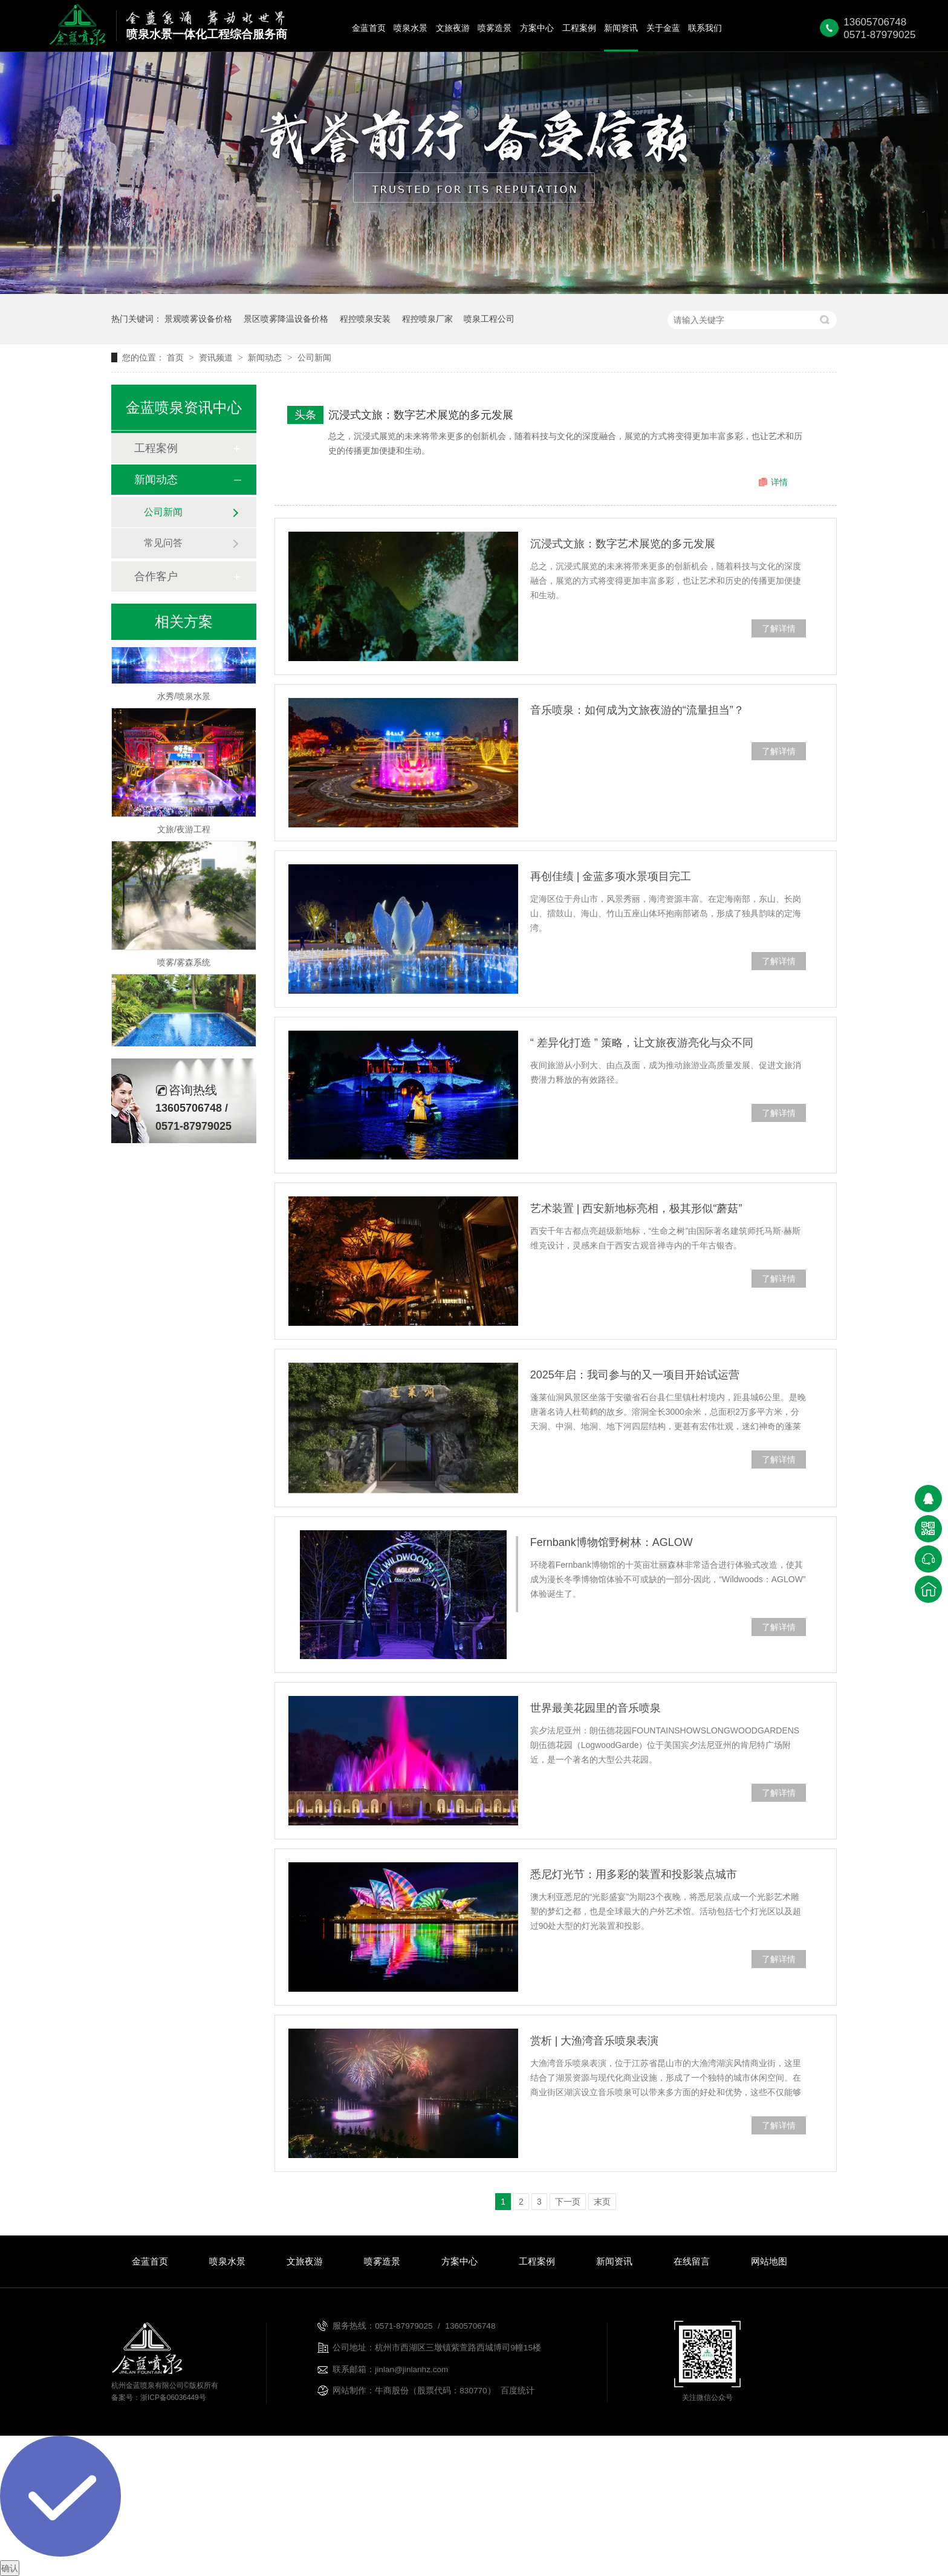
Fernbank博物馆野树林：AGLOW (611, 1542)
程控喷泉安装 (365, 319)
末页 (602, 2201)
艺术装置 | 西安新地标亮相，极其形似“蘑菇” (636, 1208)
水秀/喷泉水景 (183, 699)
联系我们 (705, 28)
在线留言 (692, 2261)
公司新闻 (314, 357)
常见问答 (163, 543)
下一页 (567, 2201)
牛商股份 (392, 2390)
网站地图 (769, 2261)
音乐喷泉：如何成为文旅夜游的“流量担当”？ (637, 710)
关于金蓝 (663, 28)
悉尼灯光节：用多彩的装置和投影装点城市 (633, 1874)
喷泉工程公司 (489, 319)
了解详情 (779, 628)
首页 (176, 357)
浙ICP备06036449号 (173, 2397)
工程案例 (579, 28)
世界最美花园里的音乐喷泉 (595, 1708)
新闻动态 (266, 357)
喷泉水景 (410, 28)
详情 (779, 482)
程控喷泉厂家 (427, 319)
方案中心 (537, 28)
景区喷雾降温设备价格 (286, 319)
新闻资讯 (621, 28)
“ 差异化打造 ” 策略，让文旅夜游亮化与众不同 (641, 1043)
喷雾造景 (494, 28)
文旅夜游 (453, 28)
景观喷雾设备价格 (198, 319)
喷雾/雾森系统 (183, 965)
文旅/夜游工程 (183, 832)
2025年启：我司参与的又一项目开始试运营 (634, 1375)
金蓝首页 (369, 28)
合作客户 (156, 576)
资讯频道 (217, 357)
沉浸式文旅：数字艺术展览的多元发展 (420, 415)
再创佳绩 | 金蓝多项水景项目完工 (611, 876)
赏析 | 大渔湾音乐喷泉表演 (594, 2041)
